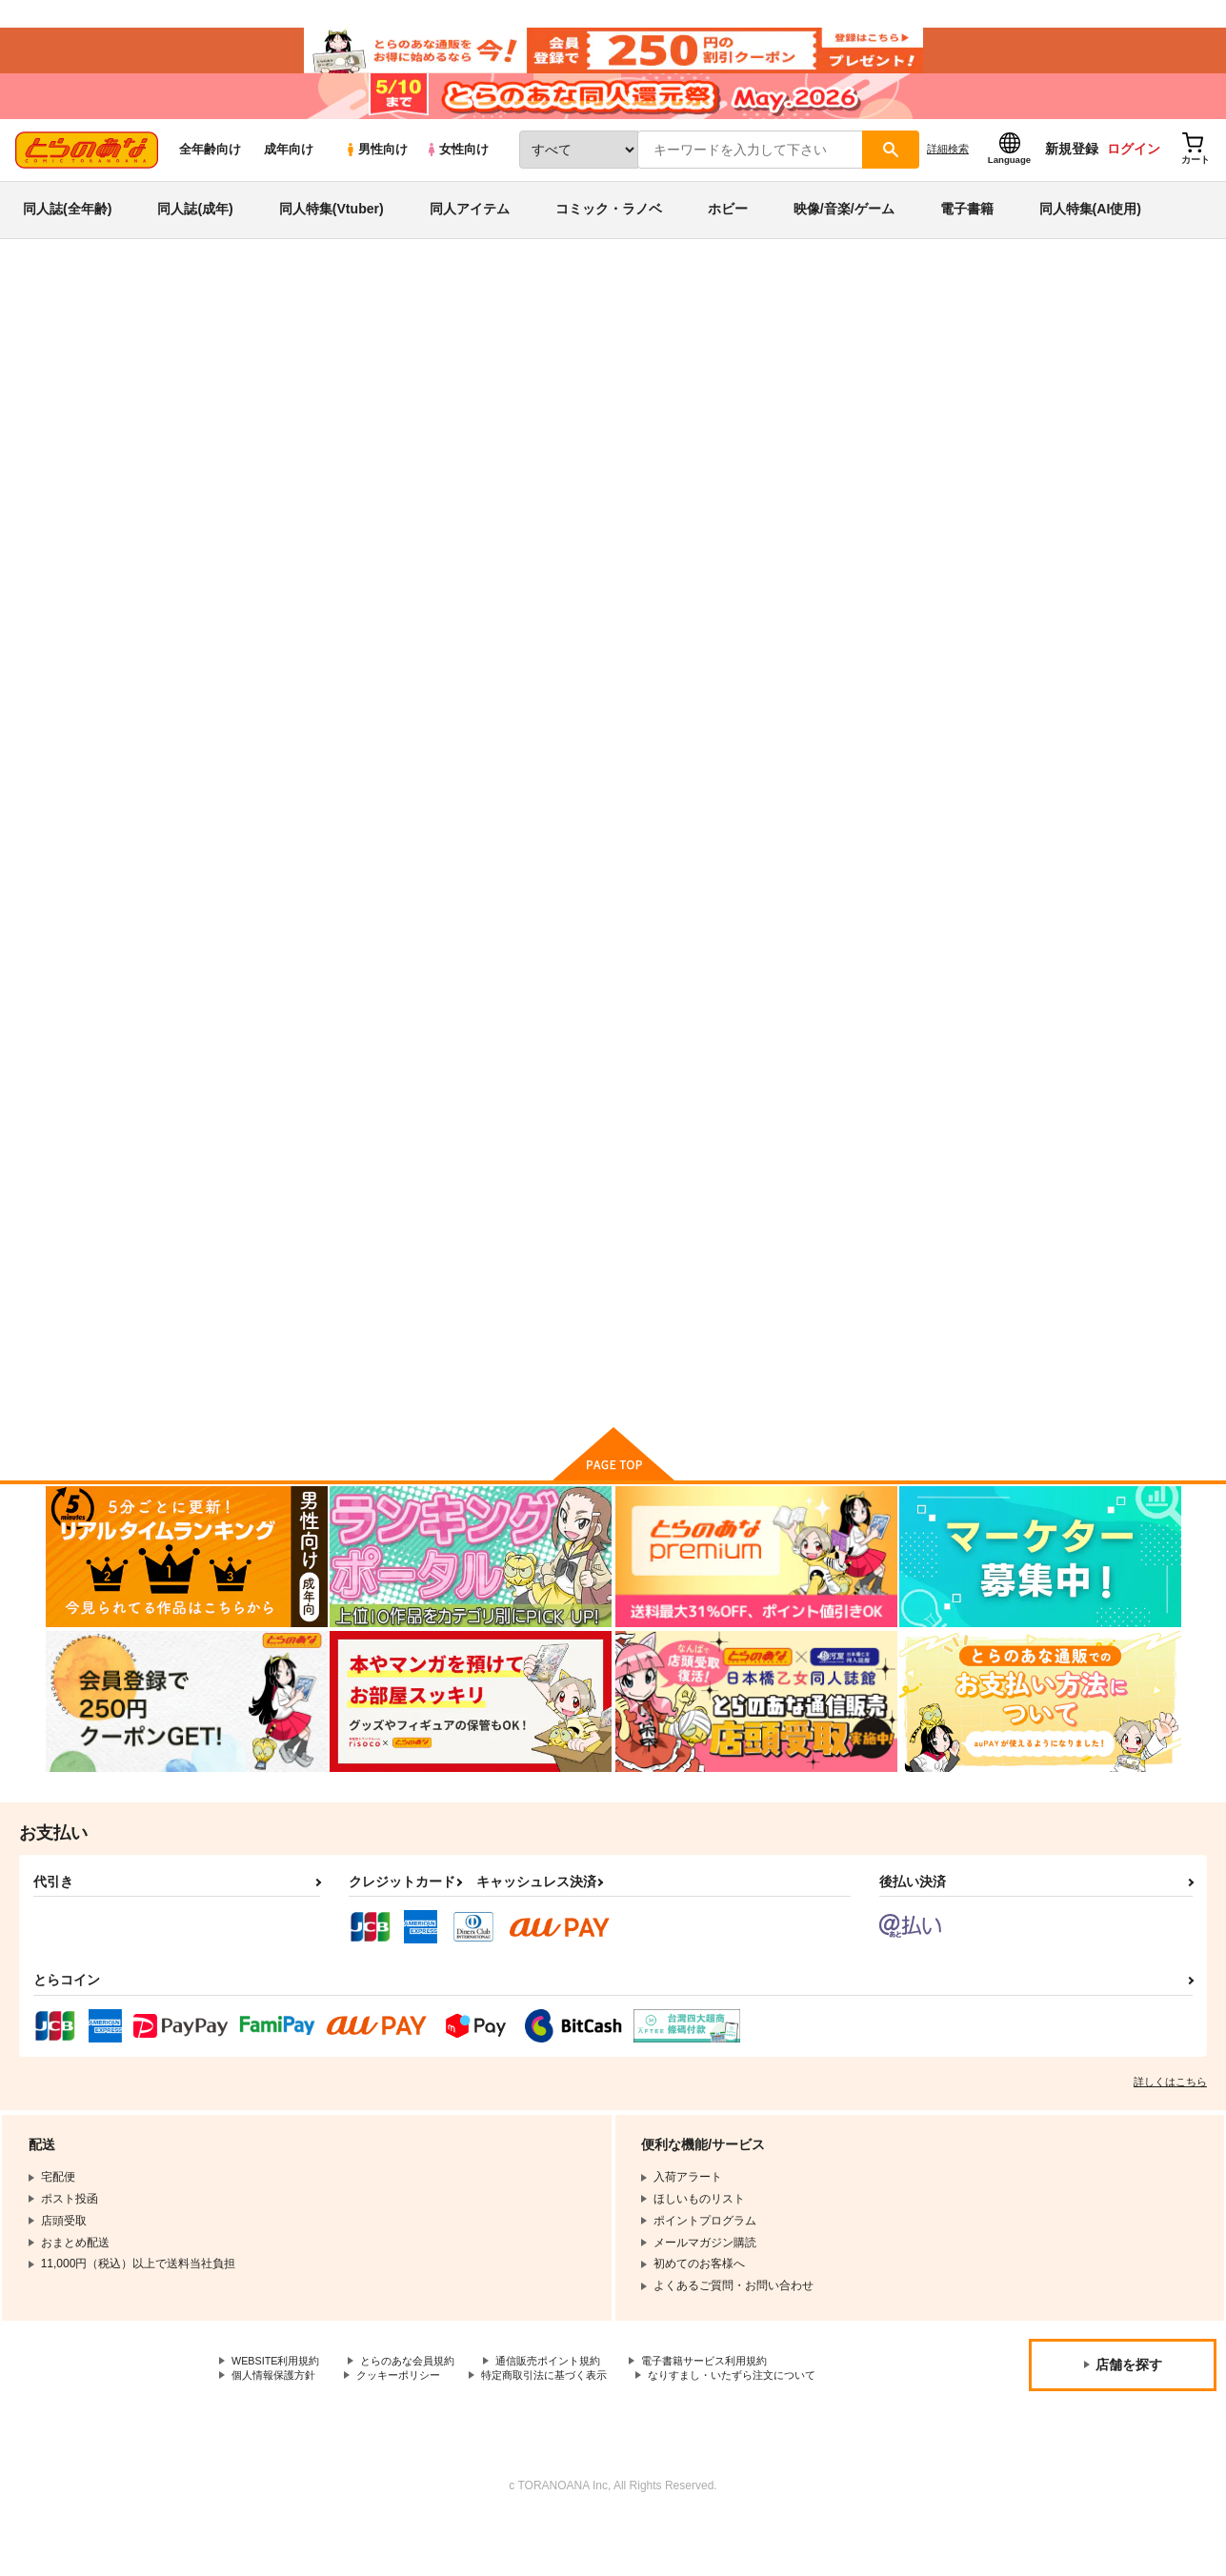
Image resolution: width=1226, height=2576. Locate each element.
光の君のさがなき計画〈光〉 (901, 821)
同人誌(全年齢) (67, 232)
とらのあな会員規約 (421, 2398)
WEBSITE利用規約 (280, 2398)
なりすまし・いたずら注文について (322, 2430)
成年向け (288, 173)
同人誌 (156, 315)
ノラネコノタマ (1007, 405)
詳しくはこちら (1170, 2118)
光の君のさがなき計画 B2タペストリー (838, 405)
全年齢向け (210, 173)
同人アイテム (470, 232)
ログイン (1133, 172)
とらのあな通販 (82, 315)
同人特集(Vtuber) (331, 232)
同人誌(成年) (194, 232)
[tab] (366, 510)
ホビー (728, 232)
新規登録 (1071, 172)
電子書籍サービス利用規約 (737, 2398)
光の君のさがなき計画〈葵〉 (1088, 1265)
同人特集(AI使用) (1090, 232)
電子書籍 (967, 232)
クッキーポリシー (409, 2415)
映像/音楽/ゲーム (844, 232)
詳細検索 (948, 172)
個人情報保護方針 (277, 2415)
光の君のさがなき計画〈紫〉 (714, 821)
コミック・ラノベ (608, 232)
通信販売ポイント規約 (570, 2398)
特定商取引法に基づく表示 (564, 2415)
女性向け (457, 173)
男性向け (376, 173)
